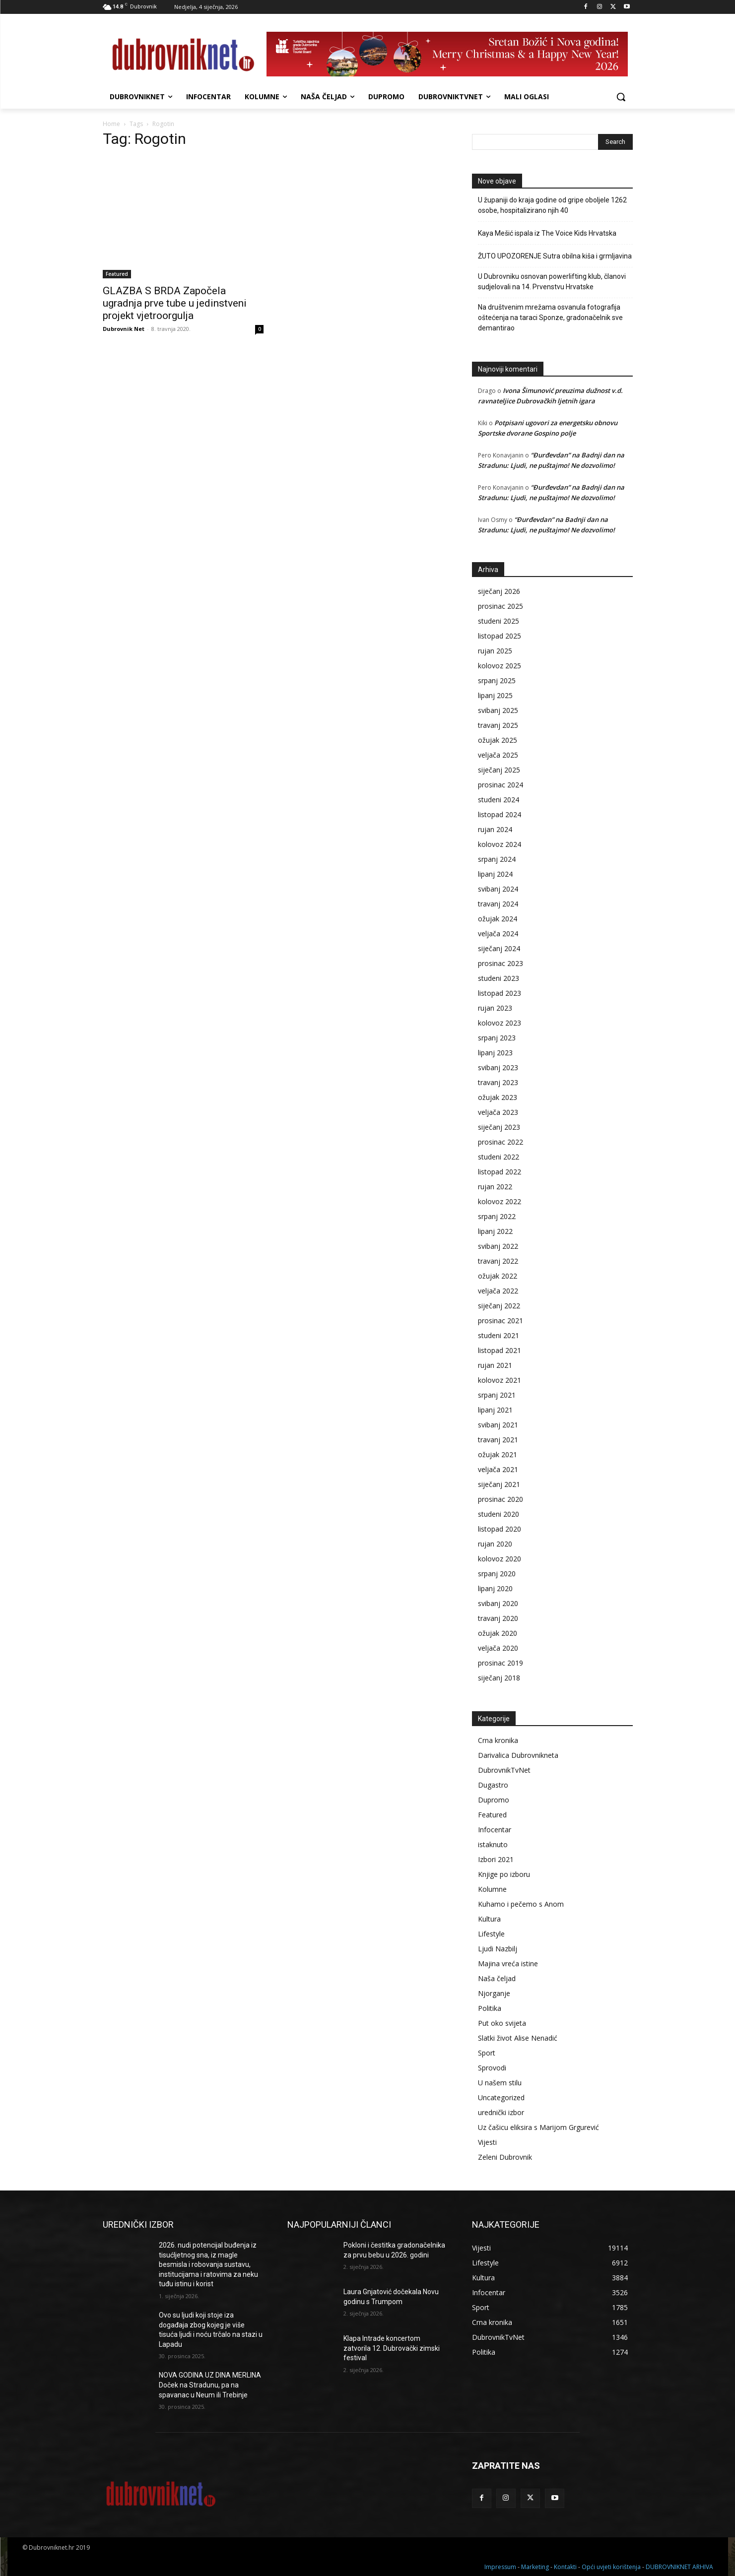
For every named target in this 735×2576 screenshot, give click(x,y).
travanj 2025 (498, 725)
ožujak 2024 (497, 918)
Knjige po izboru (504, 1874)
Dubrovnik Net (123, 328)
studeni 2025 (498, 621)
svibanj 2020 (498, 1603)
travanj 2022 (498, 1261)
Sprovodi (492, 2067)
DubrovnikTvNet (504, 1770)
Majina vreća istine (508, 1963)
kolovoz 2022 (499, 1201)
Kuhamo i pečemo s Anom (521, 1904)
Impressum (500, 2567)
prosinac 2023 (500, 963)
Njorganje (494, 1993)
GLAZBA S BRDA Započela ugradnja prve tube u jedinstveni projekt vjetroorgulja (175, 303)
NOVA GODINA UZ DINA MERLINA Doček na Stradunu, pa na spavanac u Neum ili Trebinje (210, 2384)
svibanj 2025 (498, 710)
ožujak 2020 (497, 1633)
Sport (486, 2053)
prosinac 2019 (500, 1663)
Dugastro (493, 1785)
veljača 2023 (498, 1112)
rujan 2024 (495, 829)
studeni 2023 (498, 978)
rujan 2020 (495, 1543)
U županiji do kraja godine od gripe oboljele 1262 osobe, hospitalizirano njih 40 (552, 205)
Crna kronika (498, 1740)
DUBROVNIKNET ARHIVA (679, 2567)
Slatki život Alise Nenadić (517, 2038)
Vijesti (487, 2142)
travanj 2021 (498, 1439)
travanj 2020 (498, 1618)
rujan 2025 (495, 650)
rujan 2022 (495, 1186)
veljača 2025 (498, 755)
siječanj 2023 (499, 1127)
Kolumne (492, 1889)
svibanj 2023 (498, 1067)
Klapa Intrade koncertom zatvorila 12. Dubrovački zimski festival (391, 2348)
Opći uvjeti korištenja (611, 2567)
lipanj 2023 (495, 1052)
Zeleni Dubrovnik (505, 2157)
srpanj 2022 (497, 1216)
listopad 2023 (499, 993)
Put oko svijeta (502, 2023)
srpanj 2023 (497, 1037)
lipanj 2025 (495, 695)
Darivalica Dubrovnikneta (518, 1755)
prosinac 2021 (500, 1320)
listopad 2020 (499, 1529)
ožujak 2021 (497, 1454)
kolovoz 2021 (499, 1380)
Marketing (535, 2567)
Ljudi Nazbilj (497, 1948)
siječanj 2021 (499, 1484)
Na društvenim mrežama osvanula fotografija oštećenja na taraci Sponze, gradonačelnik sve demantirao (550, 317)
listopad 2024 (499, 814)
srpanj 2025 (497, 680)
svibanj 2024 (498, 889)
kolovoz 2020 (499, 1558)
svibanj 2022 (498, 1246)
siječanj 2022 (499, 1305)
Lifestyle (491, 1933)
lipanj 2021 (495, 1410)
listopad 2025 (499, 636)
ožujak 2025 (497, 740)
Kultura (489, 1919)
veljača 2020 (498, 1648)
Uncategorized (501, 2097)
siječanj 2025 (499, 769)
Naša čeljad (497, 1978)
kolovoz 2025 (499, 665)
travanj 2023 (498, 1082)
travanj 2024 (498, 903)
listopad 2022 (499, 1171)
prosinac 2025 (500, 606)
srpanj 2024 (497, 859)
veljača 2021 (498, 1469)
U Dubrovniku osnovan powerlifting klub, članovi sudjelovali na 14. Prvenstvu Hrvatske (552, 281)
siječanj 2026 (499, 591)
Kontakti (565, 2567)
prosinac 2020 (500, 1499)
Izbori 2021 (496, 1859)
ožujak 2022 (497, 1276)
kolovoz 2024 (499, 844)
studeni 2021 (498, 1335)
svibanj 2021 (498, 1424)
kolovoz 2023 (499, 1023)
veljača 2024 (498, 933)
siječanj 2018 (499, 1677)
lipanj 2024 (495, 874)
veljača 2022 (498, 1290)
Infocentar (494, 1829)
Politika (489, 2008)
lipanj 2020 (495, 1588)
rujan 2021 (495, 1365)
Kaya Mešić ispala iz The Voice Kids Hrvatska (547, 233)
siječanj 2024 (499, 948)
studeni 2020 (498, 1514)
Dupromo (493, 1799)
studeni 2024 (498, 799)
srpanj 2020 (497, 1573)
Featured (117, 273)
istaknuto (493, 1844)
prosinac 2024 (500, 784)
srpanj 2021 (497, 1395)
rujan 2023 (495, 1008)
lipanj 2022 (495, 1231)
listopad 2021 (499, 1350)
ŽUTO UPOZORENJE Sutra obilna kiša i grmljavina (555, 256)
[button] (621, 97)
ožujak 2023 (497, 1097)
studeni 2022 (498, 1156)
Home (111, 124)
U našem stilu (500, 2082)
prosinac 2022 (500, 1142)
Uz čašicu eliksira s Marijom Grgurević (538, 2127)
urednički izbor (501, 2112)
